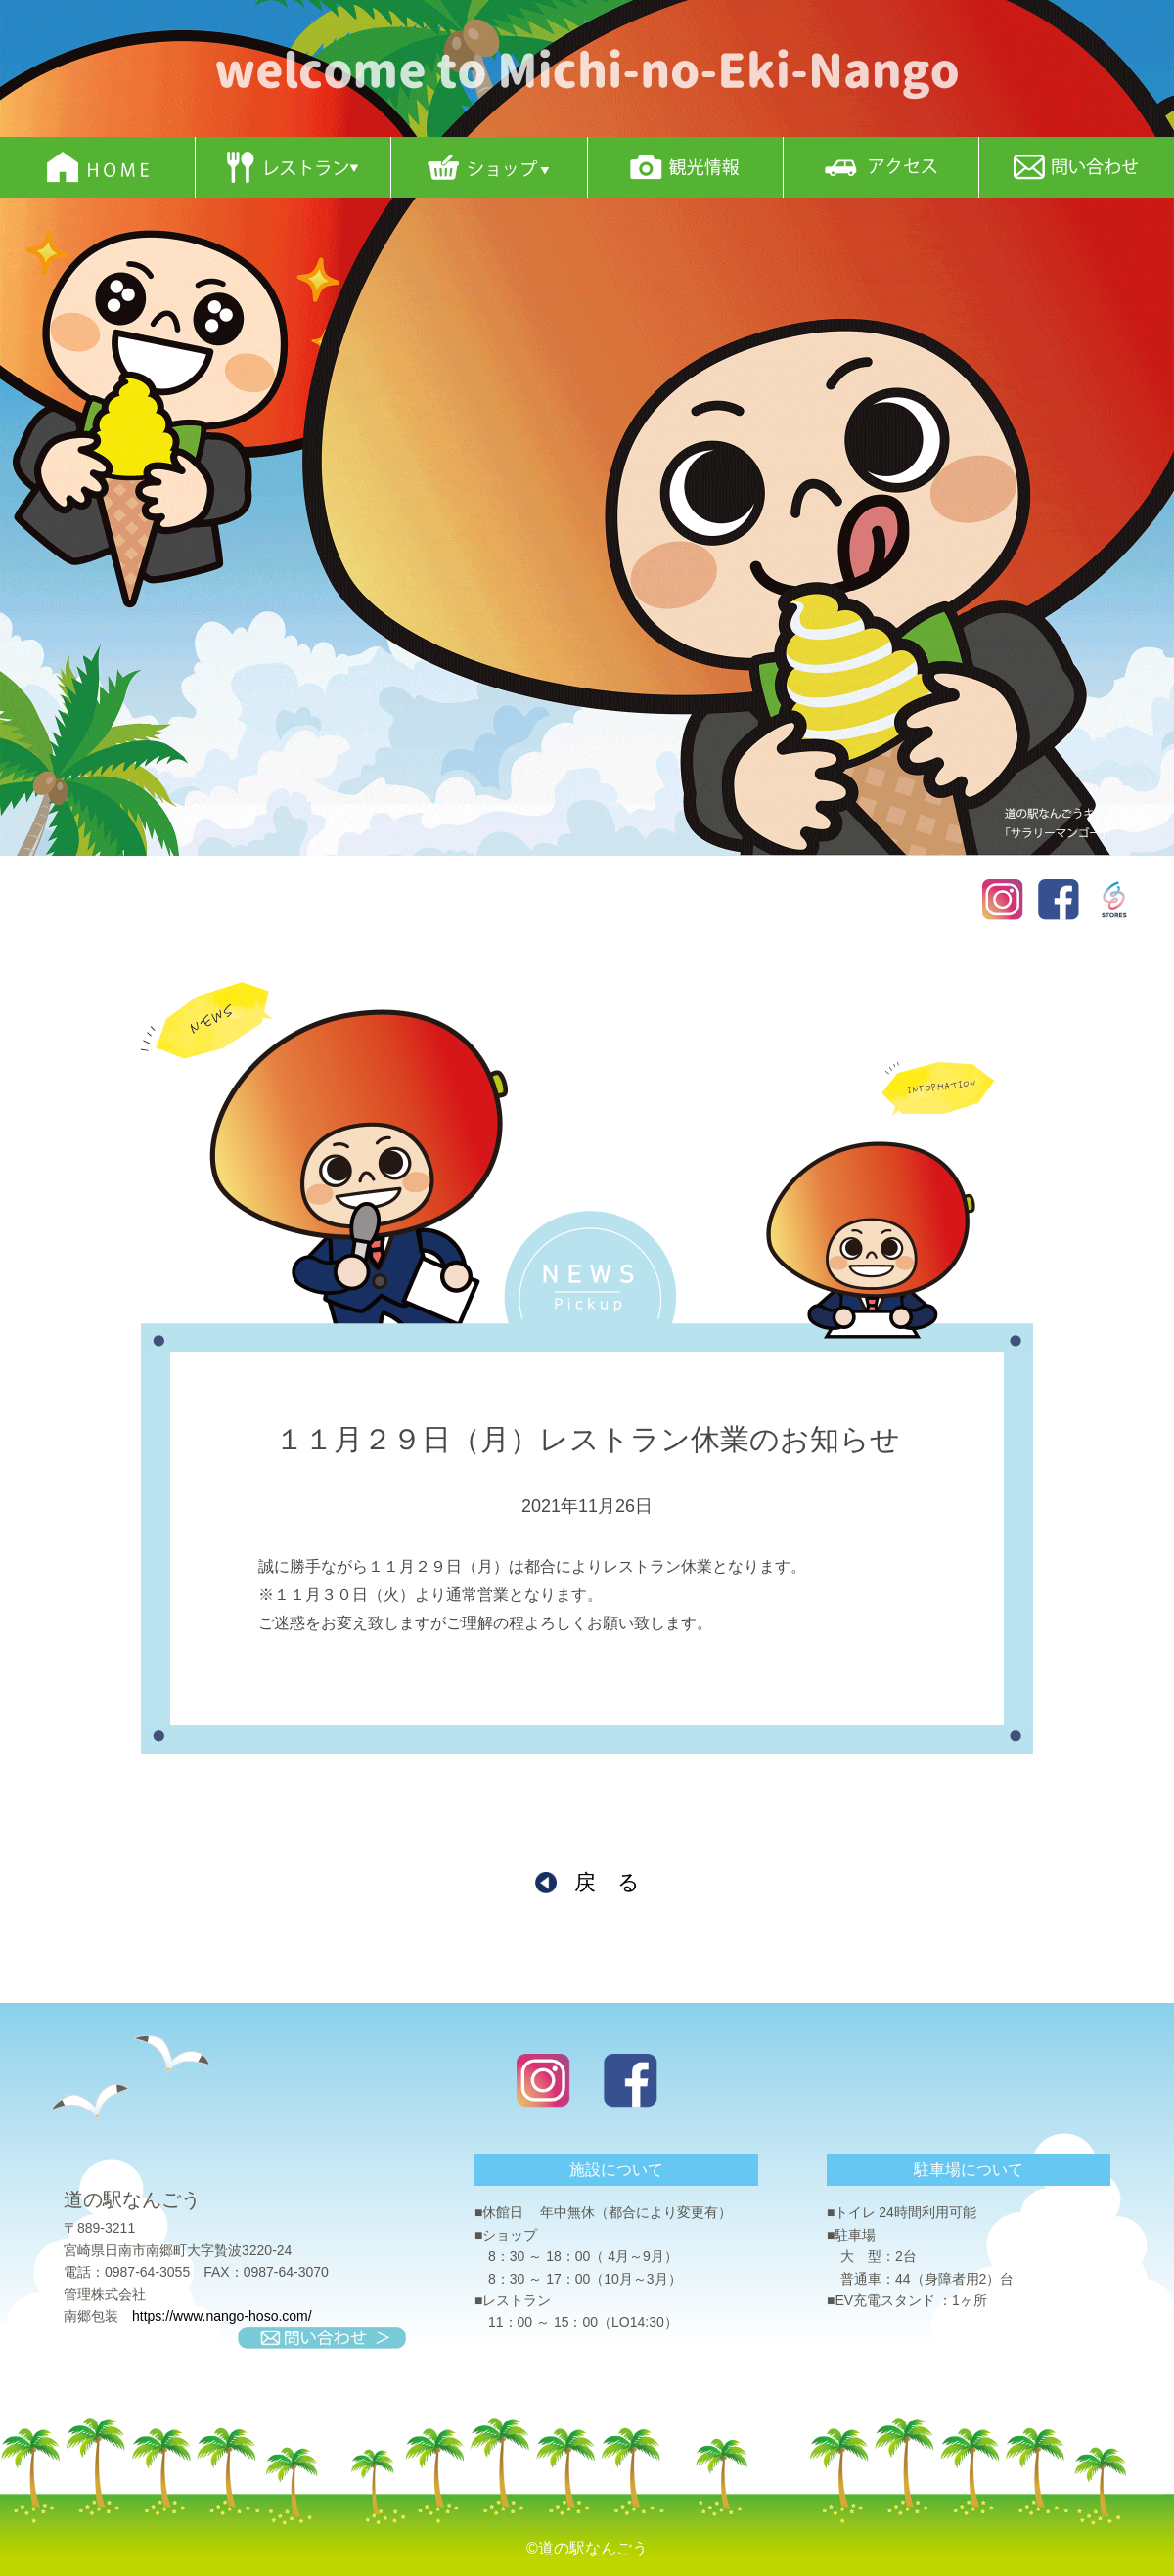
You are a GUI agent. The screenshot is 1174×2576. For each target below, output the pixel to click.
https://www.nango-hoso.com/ (222, 2316)
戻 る (607, 1882)
